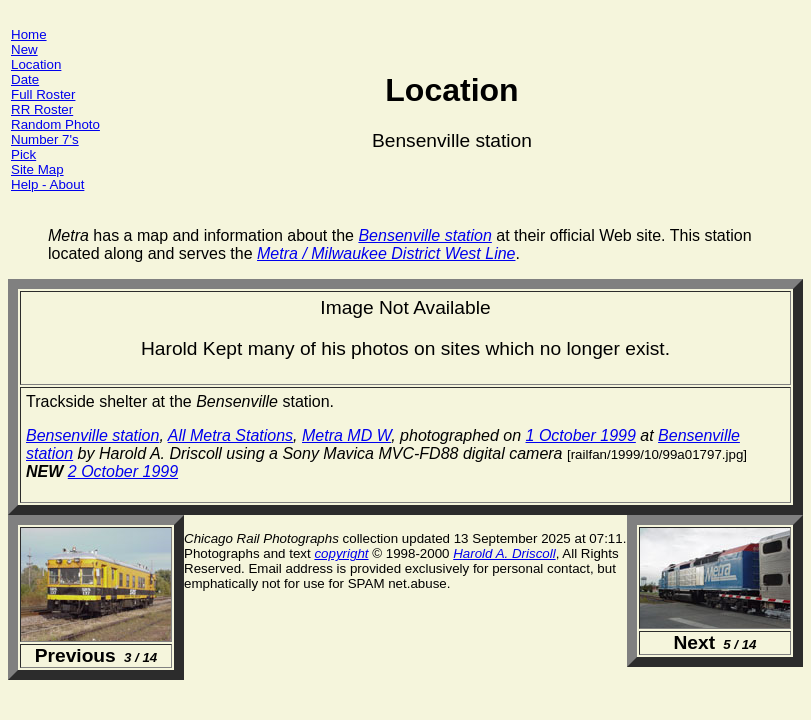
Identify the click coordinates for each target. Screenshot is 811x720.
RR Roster (42, 109)
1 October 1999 (581, 435)
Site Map (37, 169)
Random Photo (55, 124)
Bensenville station (92, 435)
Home (29, 34)
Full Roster (43, 94)
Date (25, 79)
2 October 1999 (123, 471)
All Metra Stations (230, 435)
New (24, 49)
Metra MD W (346, 435)
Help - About (47, 184)
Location (36, 64)
